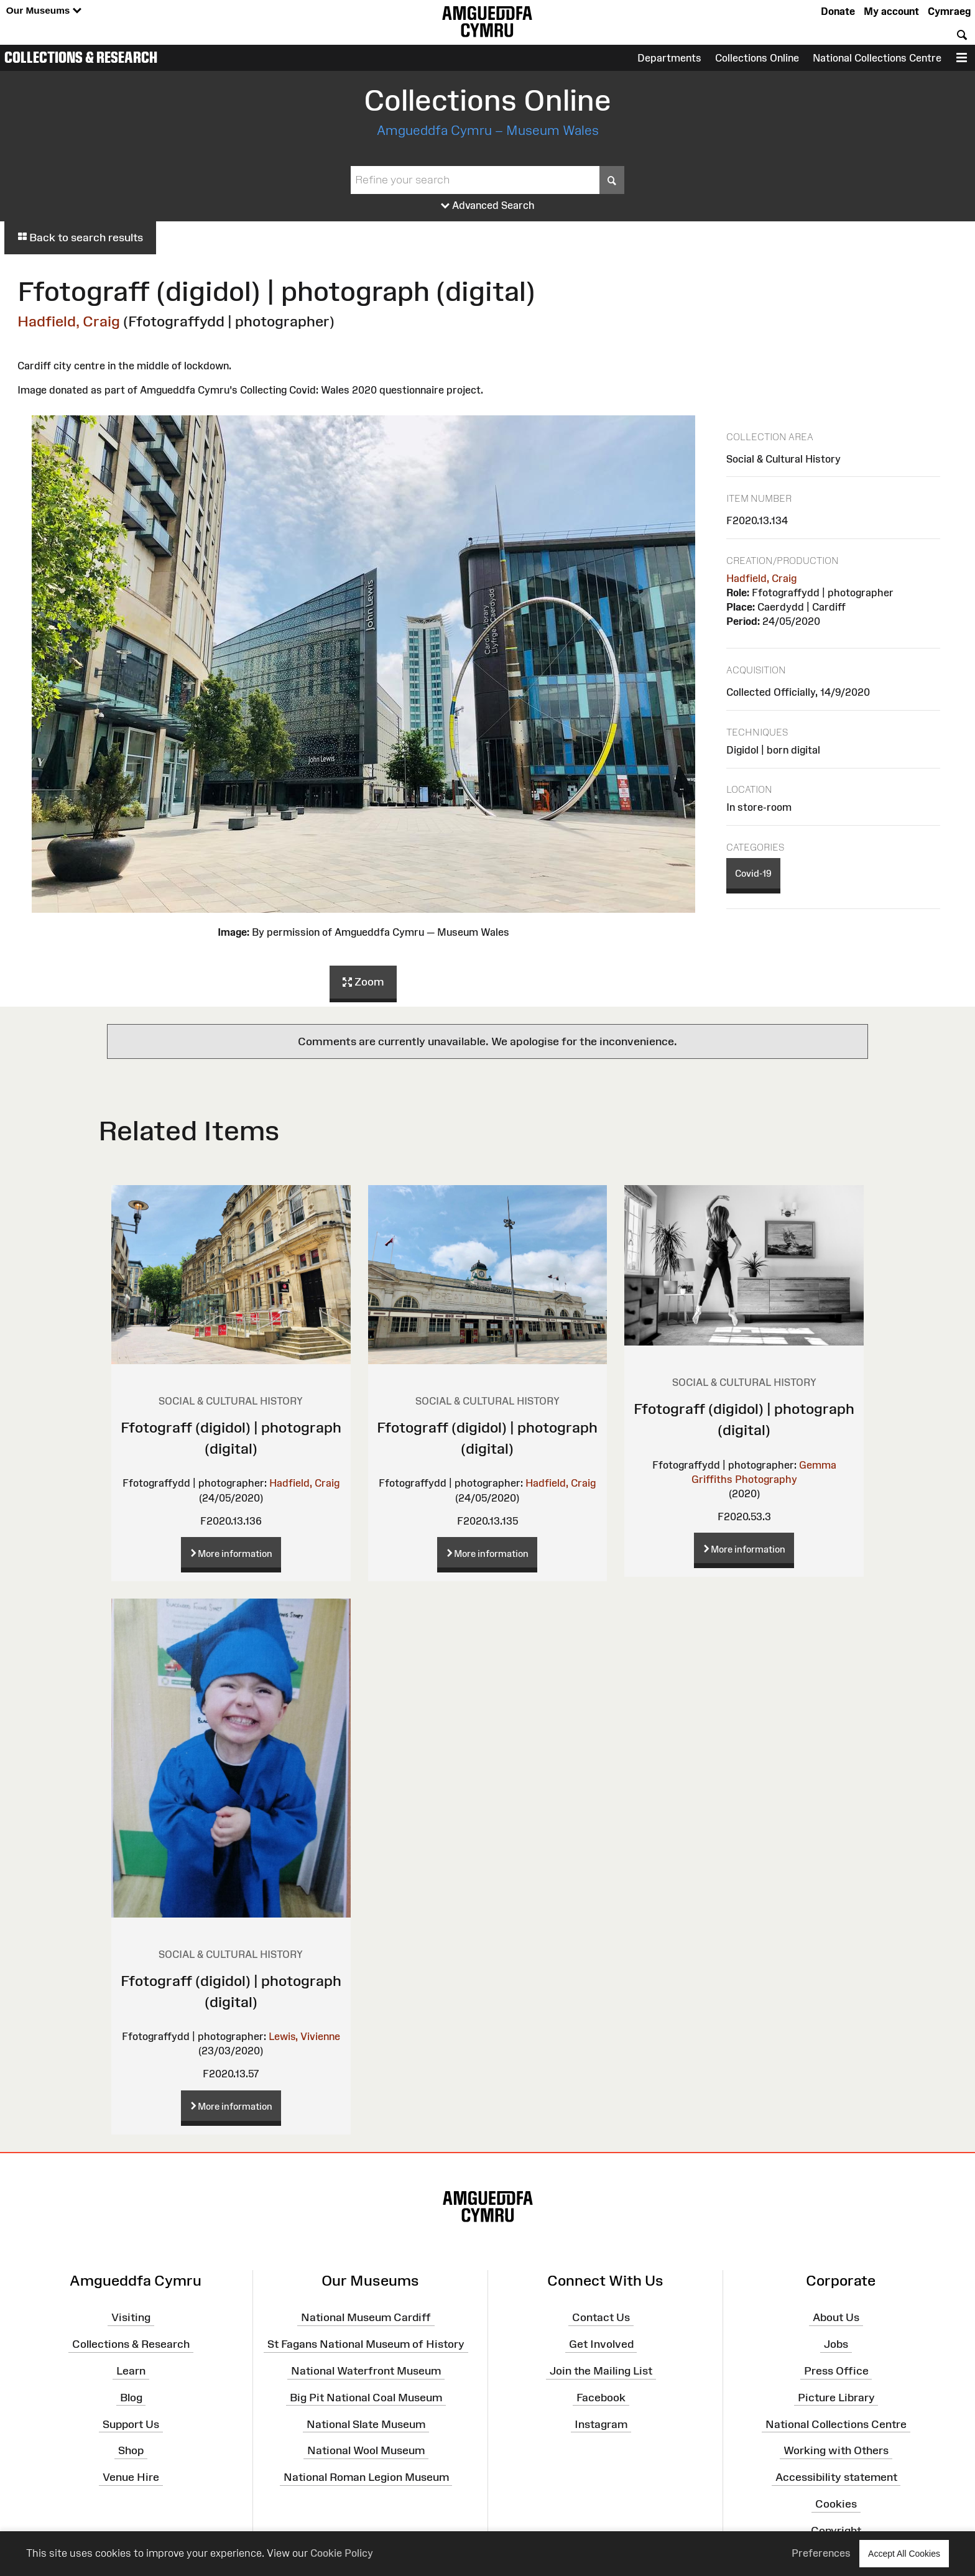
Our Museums (43, 11)
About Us (836, 2317)
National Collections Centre (877, 57)
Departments (669, 57)
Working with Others (836, 2450)
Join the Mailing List (601, 2371)
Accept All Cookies (904, 2553)
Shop (131, 2450)
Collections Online (757, 57)
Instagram (601, 2423)
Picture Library (836, 2397)
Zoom (363, 982)
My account (891, 11)
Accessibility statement (836, 2477)
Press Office (836, 2371)
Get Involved (601, 2344)
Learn (131, 2371)
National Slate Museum (366, 2423)
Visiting (130, 2317)
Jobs (836, 2344)
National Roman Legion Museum (366, 2477)
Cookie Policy (341, 2553)
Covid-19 (753, 873)
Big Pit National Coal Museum (366, 2397)
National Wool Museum (366, 2450)
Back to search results (80, 237)
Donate (838, 11)
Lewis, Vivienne (304, 2036)
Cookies (836, 2504)
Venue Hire (131, 2477)
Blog (131, 2397)
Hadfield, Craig (68, 321)
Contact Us (601, 2317)
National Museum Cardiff (366, 2317)
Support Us (131, 2423)
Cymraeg (949, 11)
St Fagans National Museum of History (365, 2344)
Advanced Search (488, 206)
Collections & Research (80, 57)
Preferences (821, 2553)
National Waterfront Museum (366, 2371)
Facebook (601, 2397)
